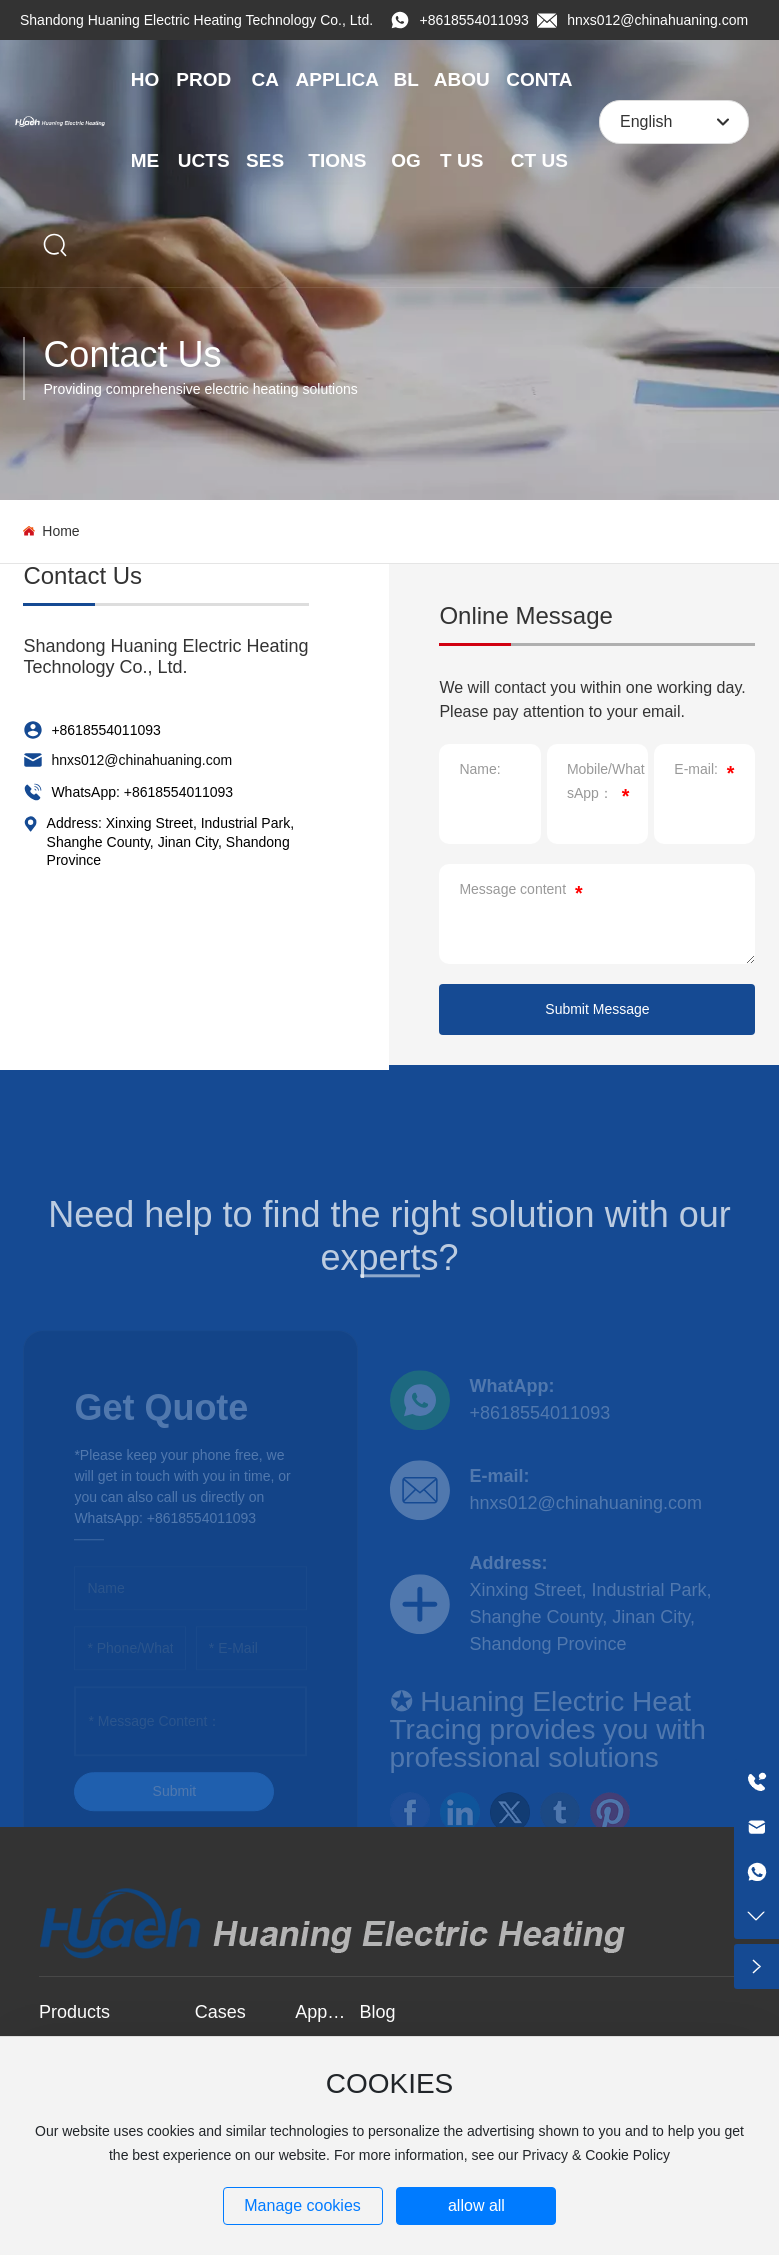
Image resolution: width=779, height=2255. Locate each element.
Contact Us (132, 354)
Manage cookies (302, 2205)
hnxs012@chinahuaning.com (657, 20)
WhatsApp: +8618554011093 (142, 792)
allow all (476, 2205)
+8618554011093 (474, 20)
